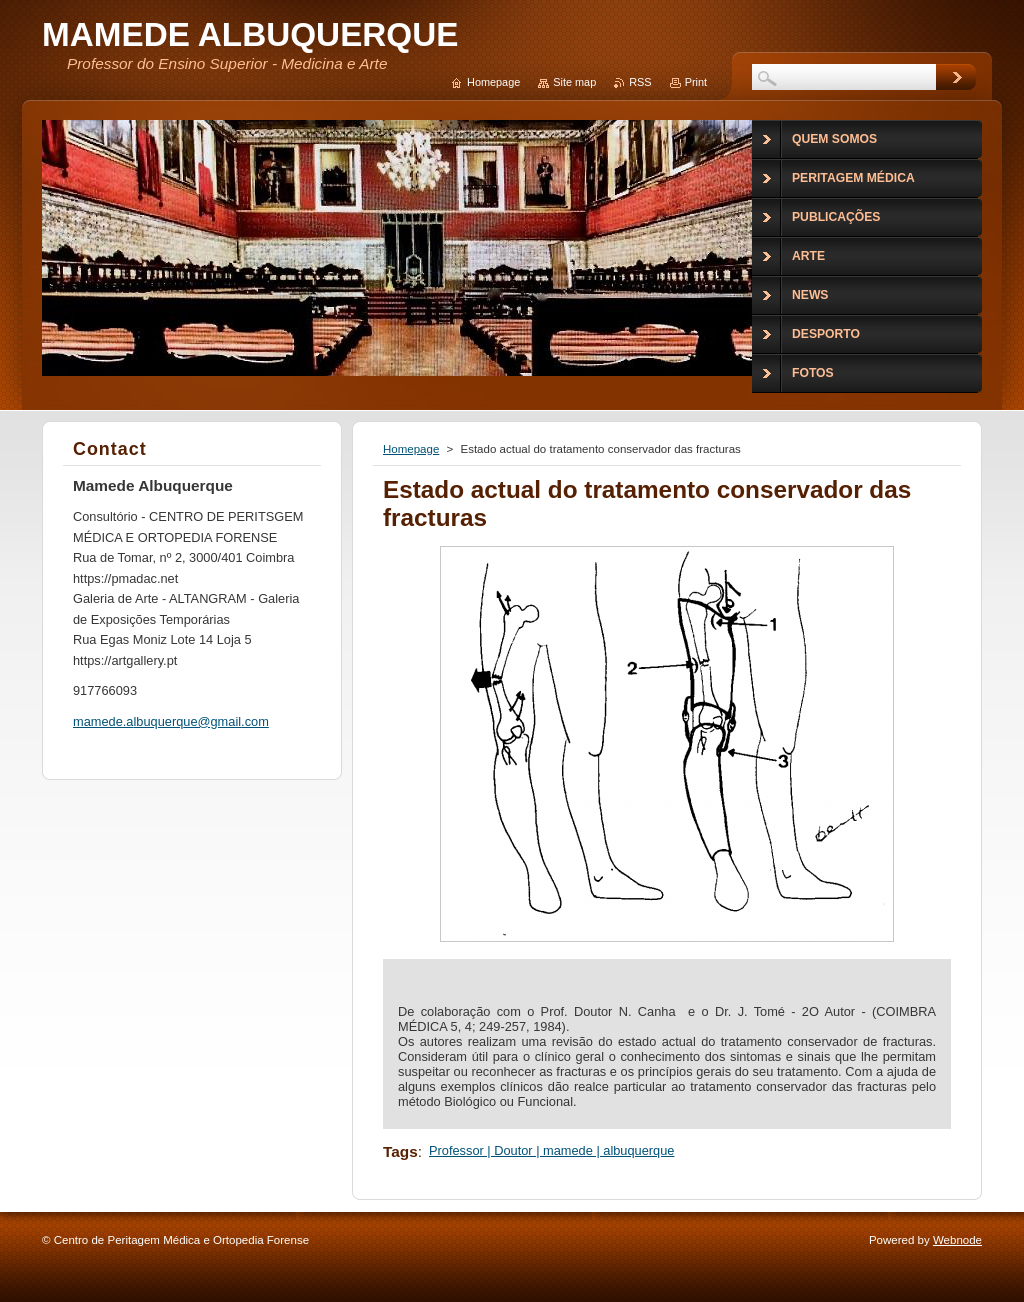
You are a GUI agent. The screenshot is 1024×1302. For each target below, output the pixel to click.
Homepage (411, 449)
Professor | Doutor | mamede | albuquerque (551, 1150)
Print (696, 82)
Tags (400, 1151)
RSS (640, 82)
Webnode (957, 1240)
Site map (574, 82)
